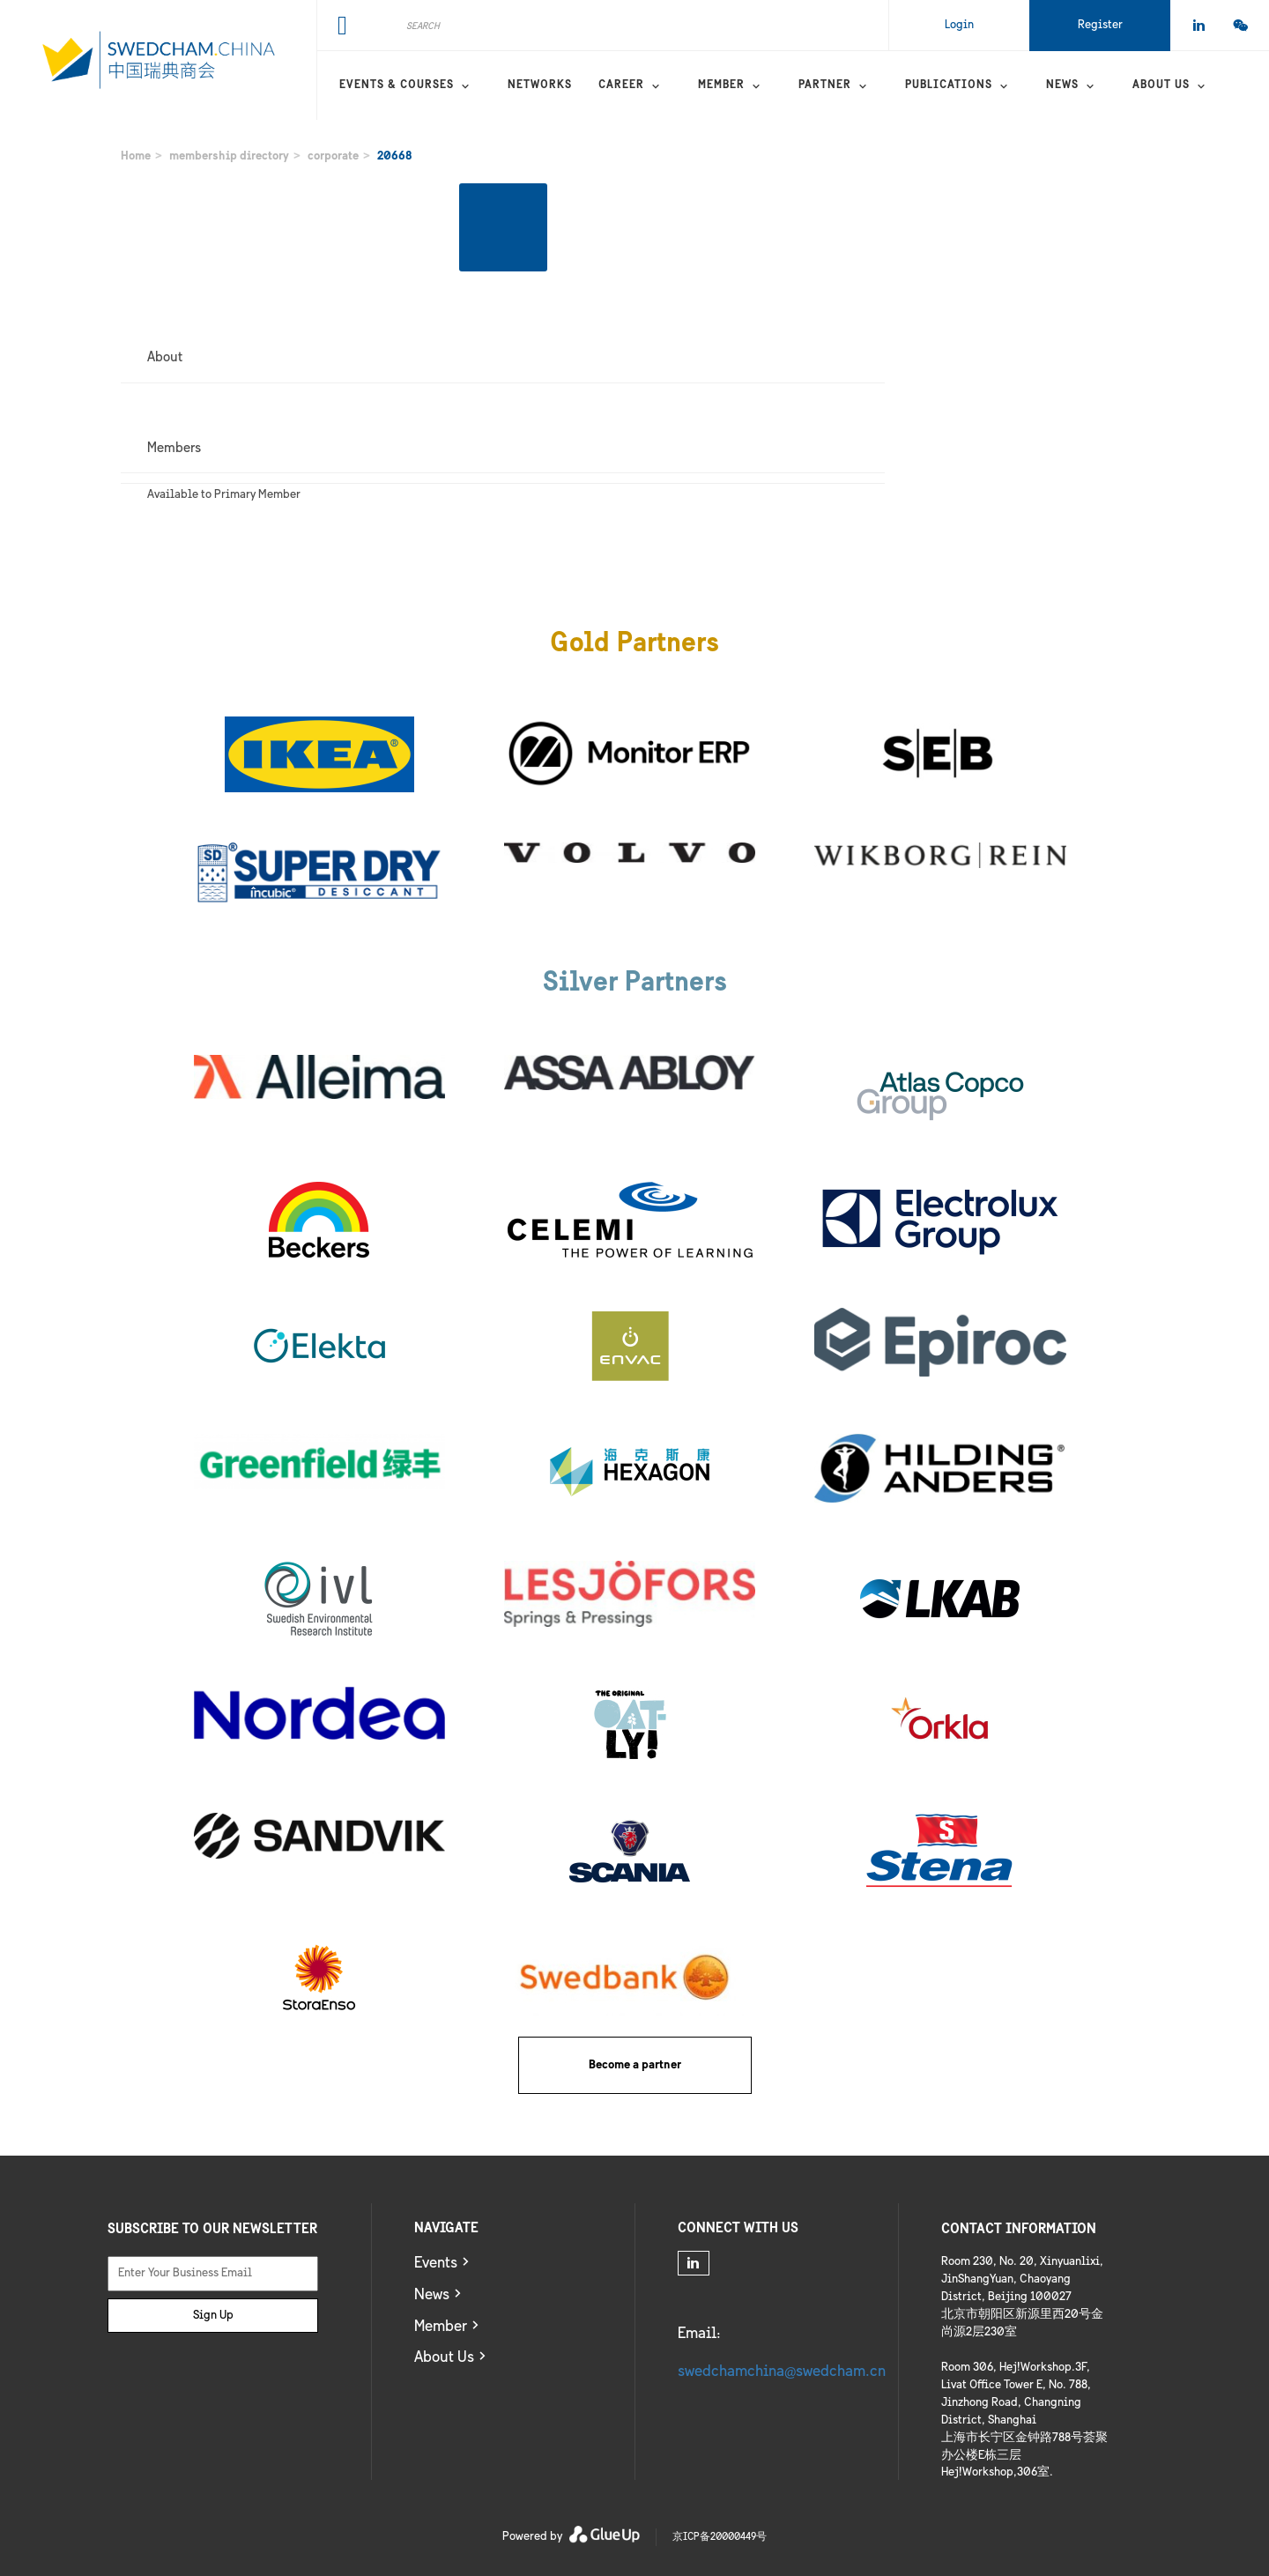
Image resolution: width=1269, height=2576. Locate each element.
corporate (333, 156)
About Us (444, 2357)
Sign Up (213, 2315)
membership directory (229, 156)
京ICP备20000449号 (719, 2537)
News (1062, 85)
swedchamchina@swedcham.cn (782, 2371)
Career (621, 85)
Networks (540, 85)
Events (435, 2263)
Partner (824, 85)
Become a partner (635, 2065)
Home (136, 156)
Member (721, 85)
